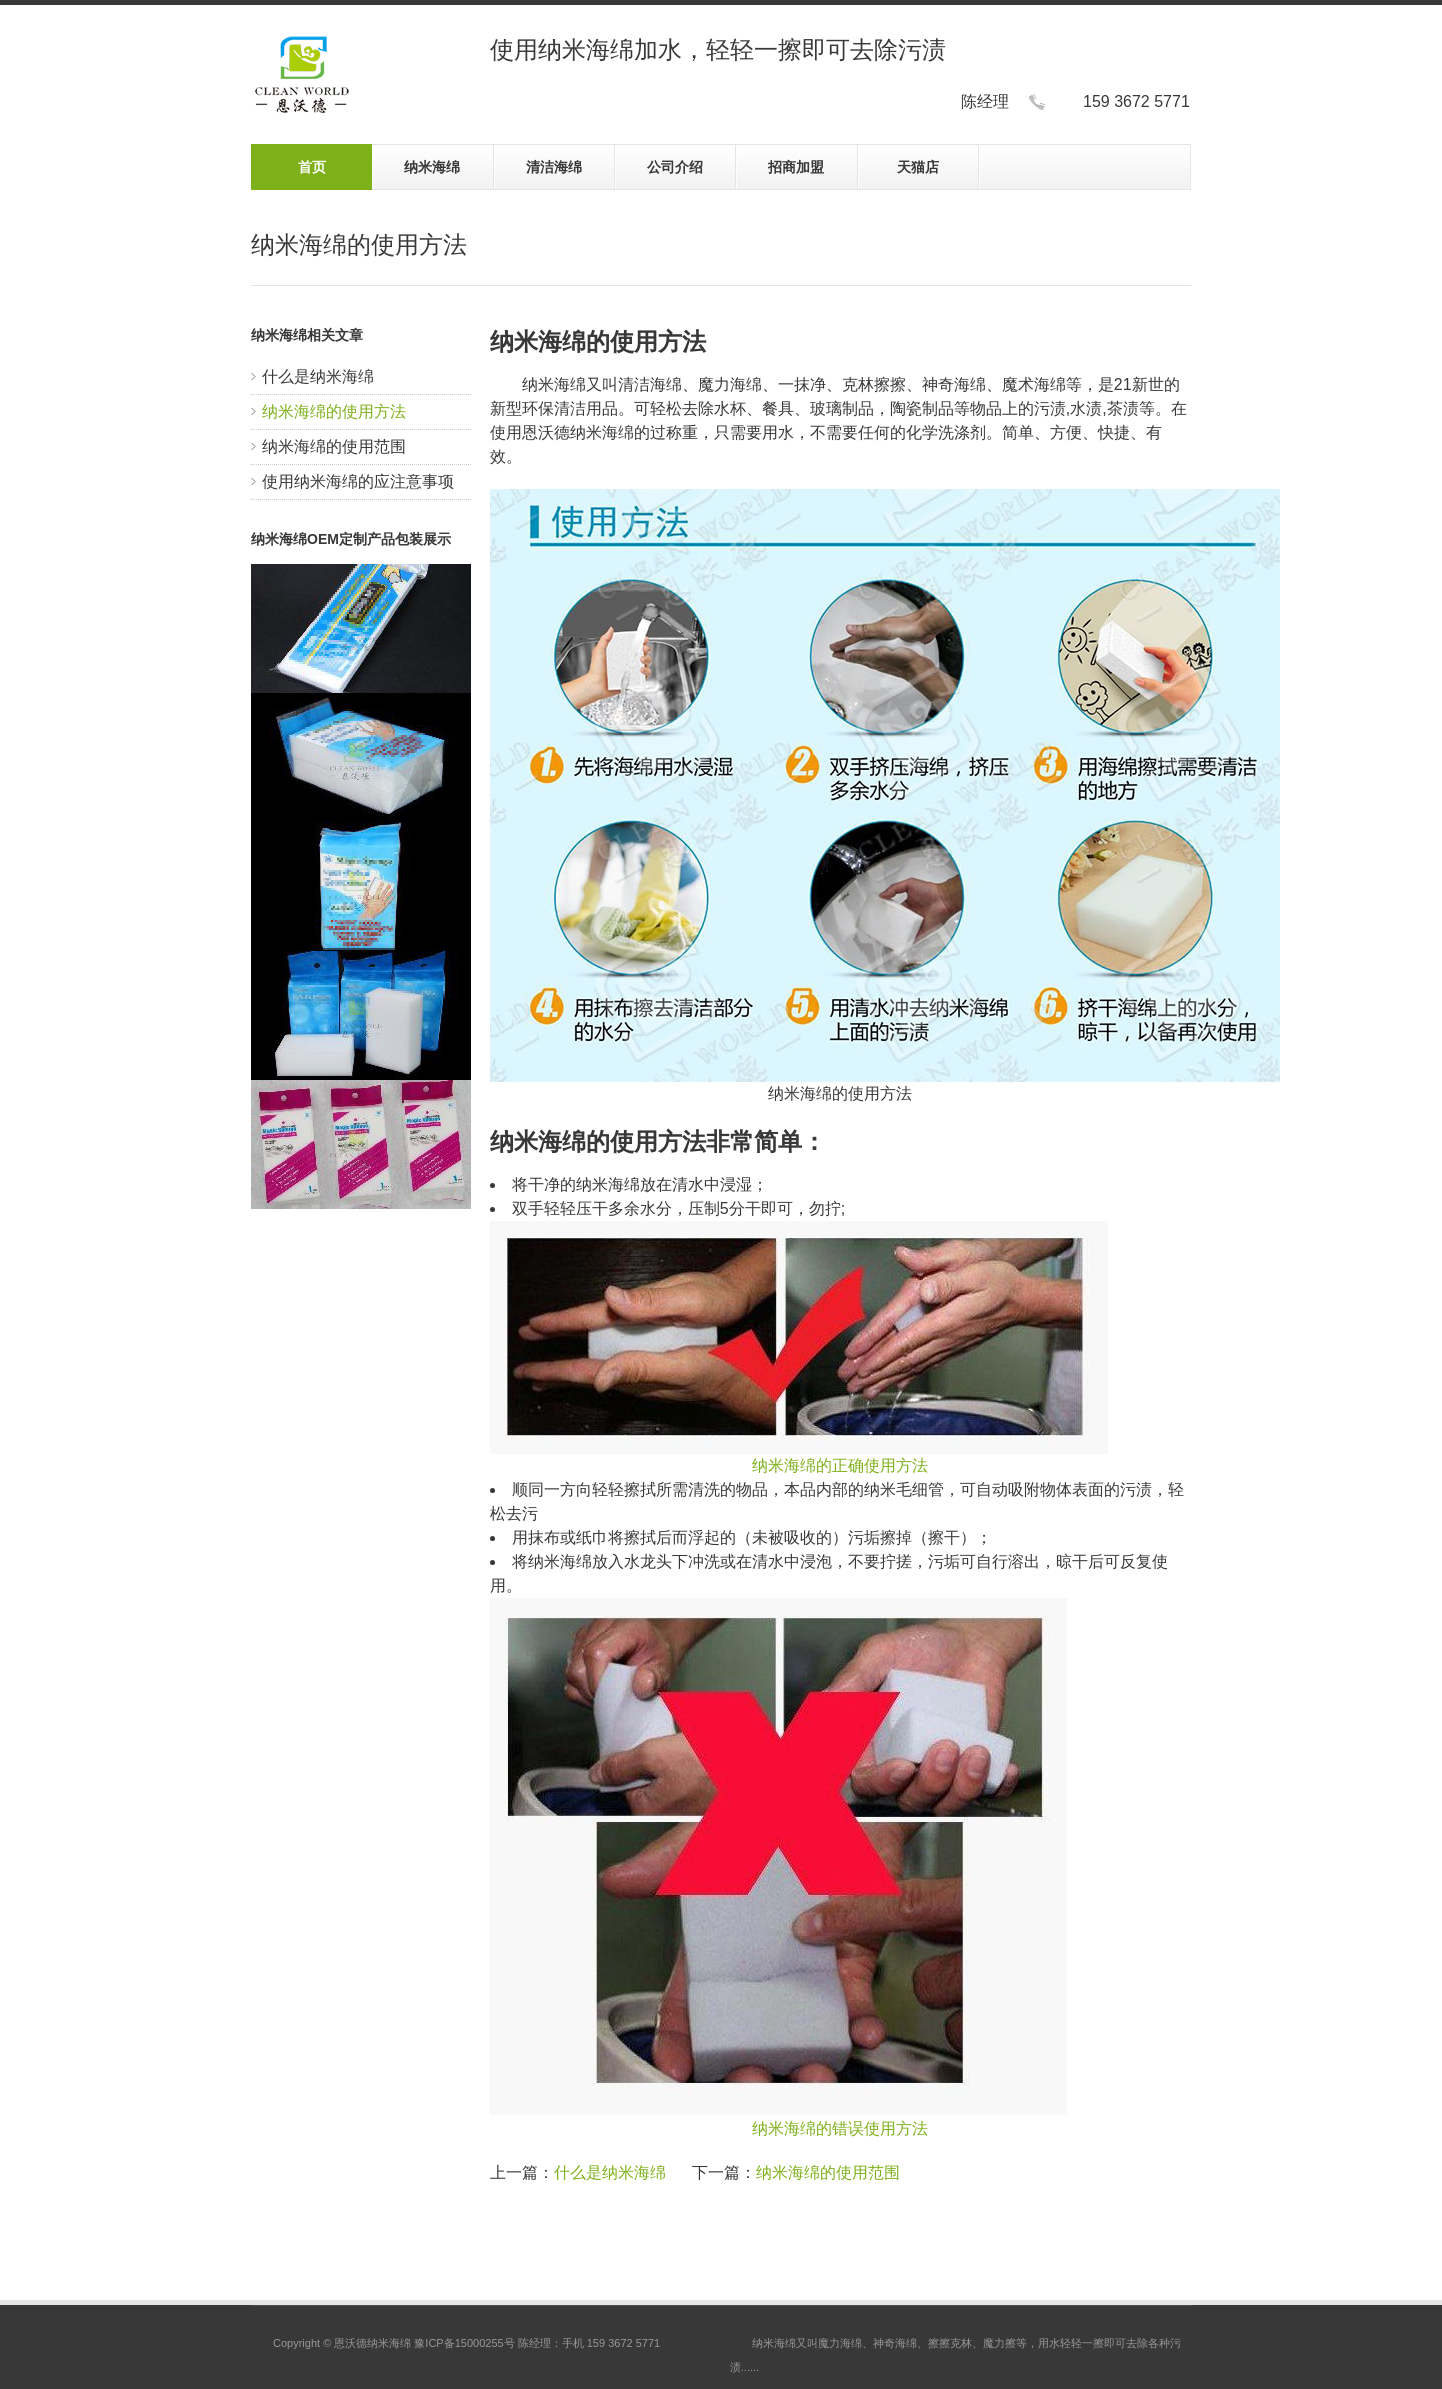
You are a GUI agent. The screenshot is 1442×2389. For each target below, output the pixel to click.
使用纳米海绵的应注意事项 (358, 481)
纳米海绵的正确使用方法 (840, 1465)
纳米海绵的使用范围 (334, 446)
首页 (312, 167)
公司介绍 (675, 167)
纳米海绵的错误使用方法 (840, 2128)
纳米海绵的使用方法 (334, 411)
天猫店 (918, 167)
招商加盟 (796, 167)
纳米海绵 (432, 167)
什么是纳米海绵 (318, 376)
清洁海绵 (554, 167)
